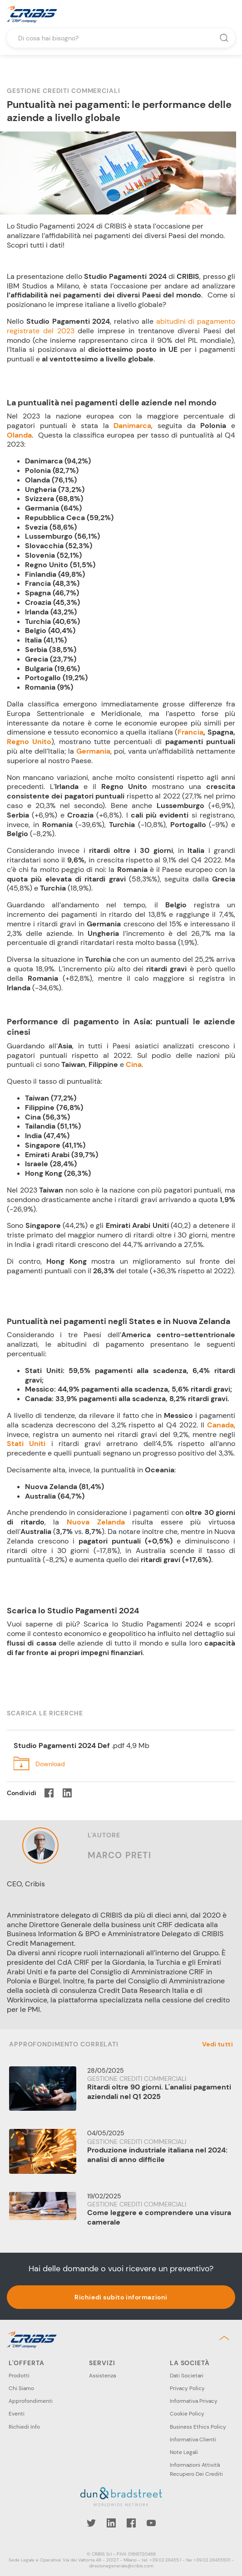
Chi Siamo (21, 2388)
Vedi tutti (217, 2044)
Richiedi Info (24, 2426)
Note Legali (184, 2452)
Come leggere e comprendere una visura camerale (159, 2217)
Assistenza (102, 2375)
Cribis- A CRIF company (32, 14)
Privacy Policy (187, 2388)
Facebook (131, 2523)
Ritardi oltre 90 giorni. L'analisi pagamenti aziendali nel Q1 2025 (159, 2091)
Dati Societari (186, 2375)
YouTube (151, 2523)
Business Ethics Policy (198, 2426)
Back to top (226, 2338)
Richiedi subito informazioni (121, 2297)
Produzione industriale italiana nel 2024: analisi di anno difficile (157, 2154)
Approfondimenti (31, 2401)
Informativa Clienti (193, 2439)
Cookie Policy (187, 2413)
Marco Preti (119, 1855)
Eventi (17, 2413)
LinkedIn (111, 2523)
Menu (228, 14)
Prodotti (19, 2375)
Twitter (91, 2523)
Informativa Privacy (193, 2401)
